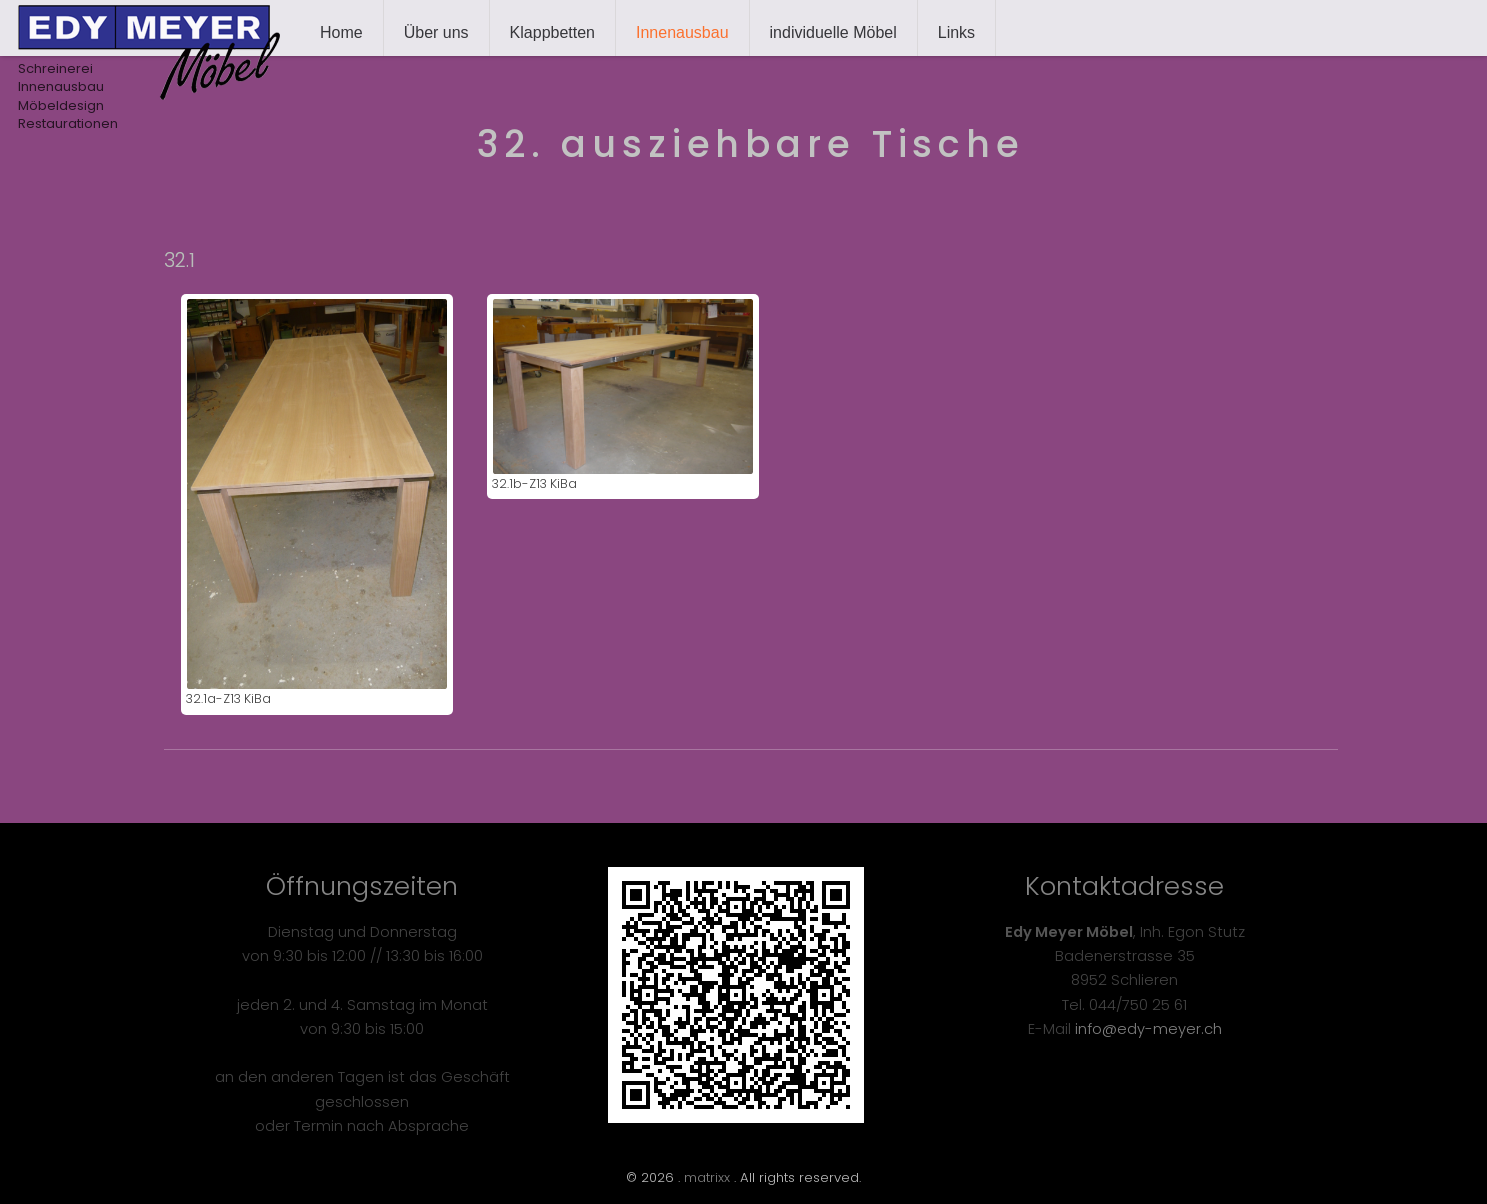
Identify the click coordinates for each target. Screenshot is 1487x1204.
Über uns (436, 32)
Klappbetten (552, 32)
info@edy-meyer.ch (1148, 1029)
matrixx (707, 1177)
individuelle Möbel (833, 32)
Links (956, 32)
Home (341, 32)
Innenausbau (682, 32)
